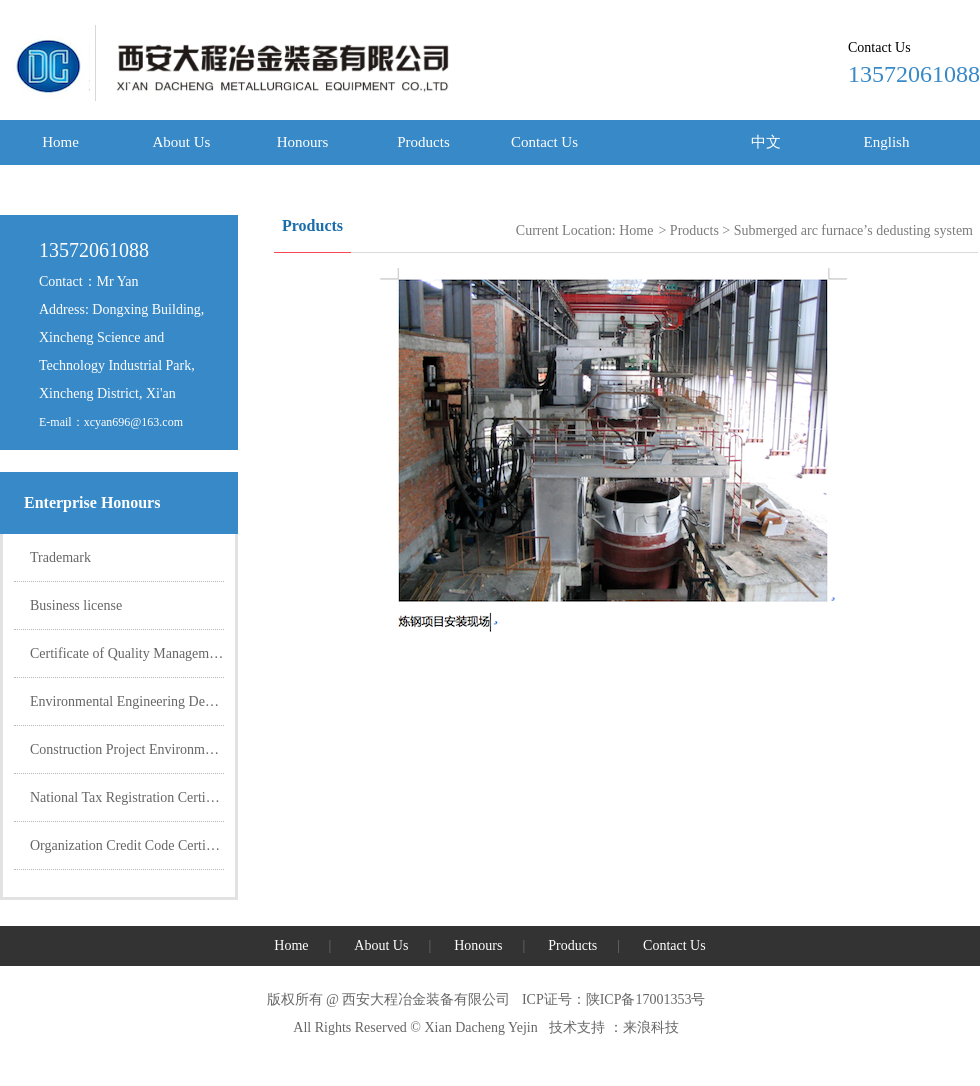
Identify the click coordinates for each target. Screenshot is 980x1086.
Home (60, 142)
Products (423, 142)
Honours (303, 142)
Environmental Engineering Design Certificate (160, 701)
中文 (766, 142)
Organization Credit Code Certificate (133, 845)
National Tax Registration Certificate (133, 797)
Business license (76, 605)
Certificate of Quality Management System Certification (187, 653)
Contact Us (544, 142)
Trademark (60, 557)
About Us (182, 142)
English (887, 142)
